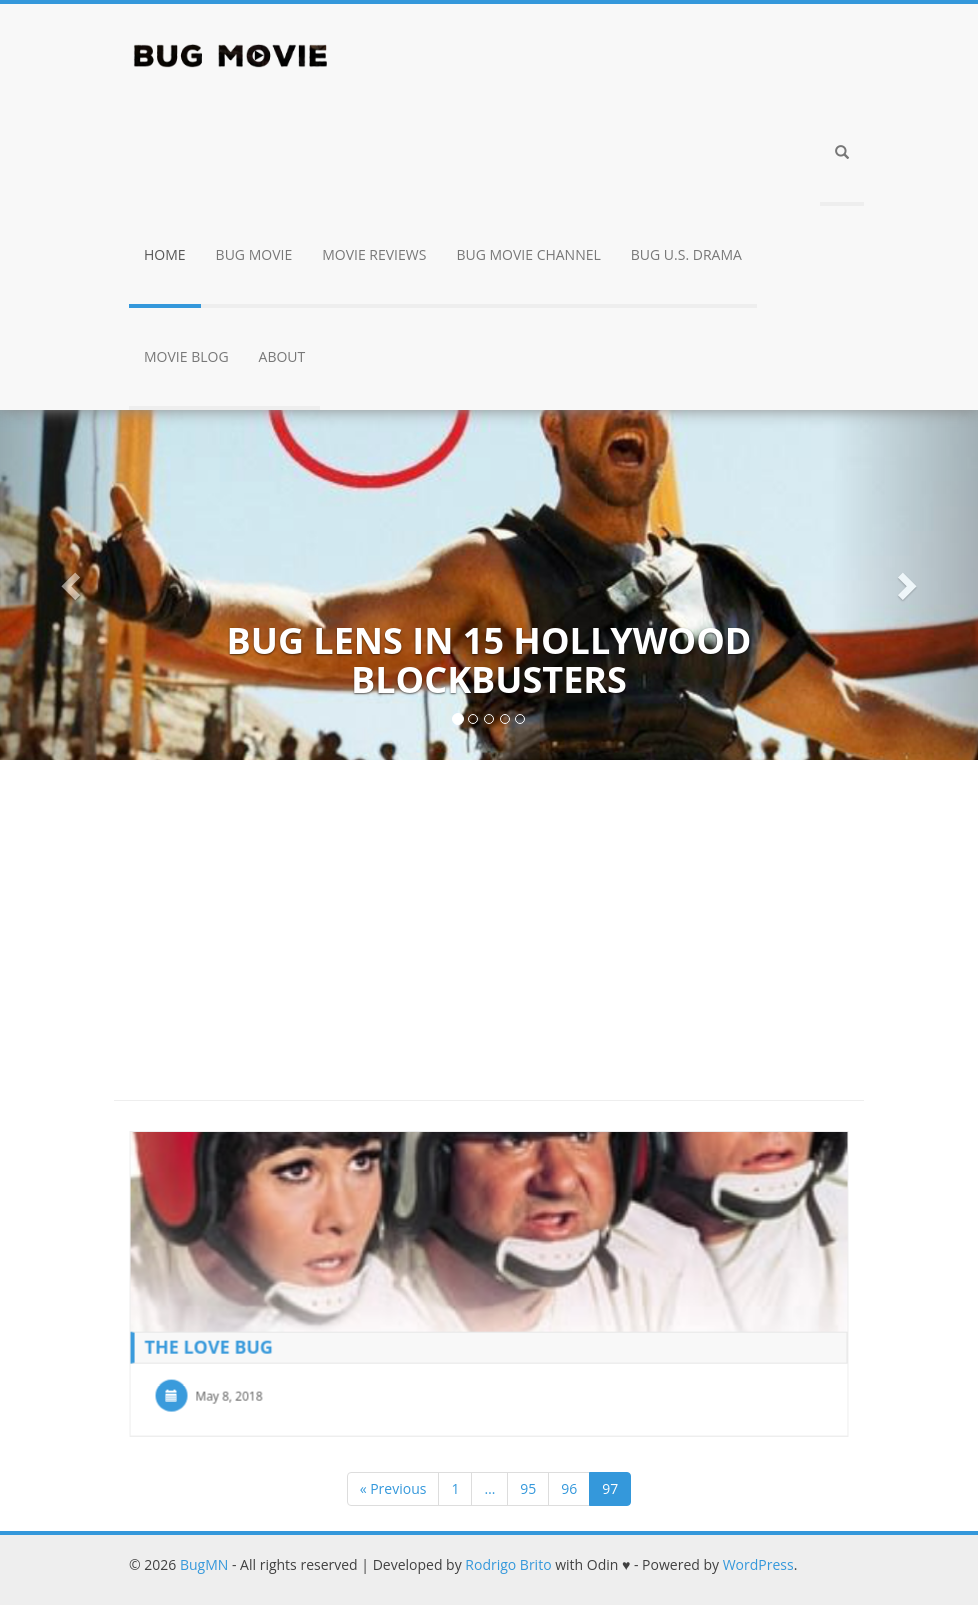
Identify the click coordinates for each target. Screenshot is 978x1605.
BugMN (204, 1564)
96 (569, 1488)
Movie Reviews (374, 254)
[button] (842, 155)
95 (528, 1488)
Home (165, 254)
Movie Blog (186, 356)
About (282, 356)
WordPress (758, 1564)
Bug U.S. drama (686, 254)
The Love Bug (211, 1345)
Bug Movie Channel (528, 254)
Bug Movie (254, 254)
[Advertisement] (489, 920)
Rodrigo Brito (508, 1564)
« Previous (393, 1488)
